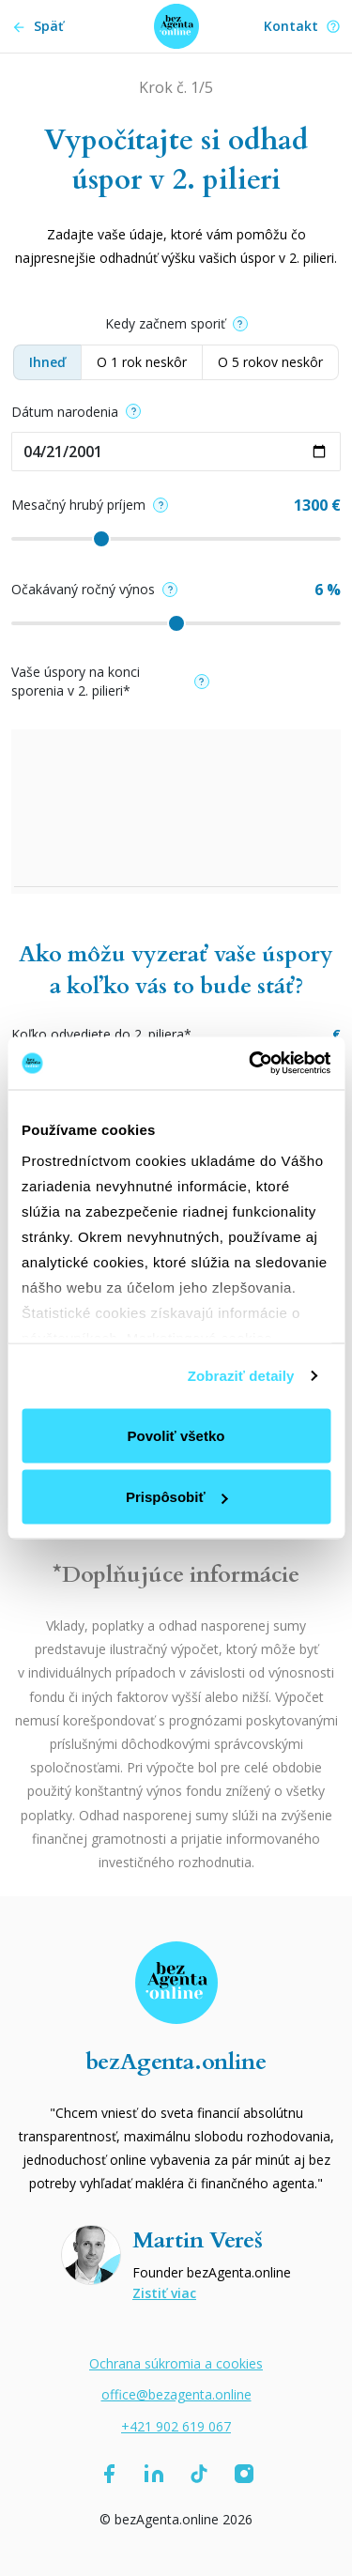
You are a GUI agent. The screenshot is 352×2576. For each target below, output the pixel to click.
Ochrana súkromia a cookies (176, 2363)
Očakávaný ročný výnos (94, 589)
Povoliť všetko (176, 1435)
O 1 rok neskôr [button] (142, 362)
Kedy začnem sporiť (176, 323)
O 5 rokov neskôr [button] (270, 362)
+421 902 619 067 (176, 2426)
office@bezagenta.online (176, 2394)
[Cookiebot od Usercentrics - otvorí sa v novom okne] (250, 1063)
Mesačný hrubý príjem (89, 505)
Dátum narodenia (76, 412)
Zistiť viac (164, 2293)
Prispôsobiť (177, 1497)
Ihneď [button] (47, 362)
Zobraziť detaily (241, 1376)
